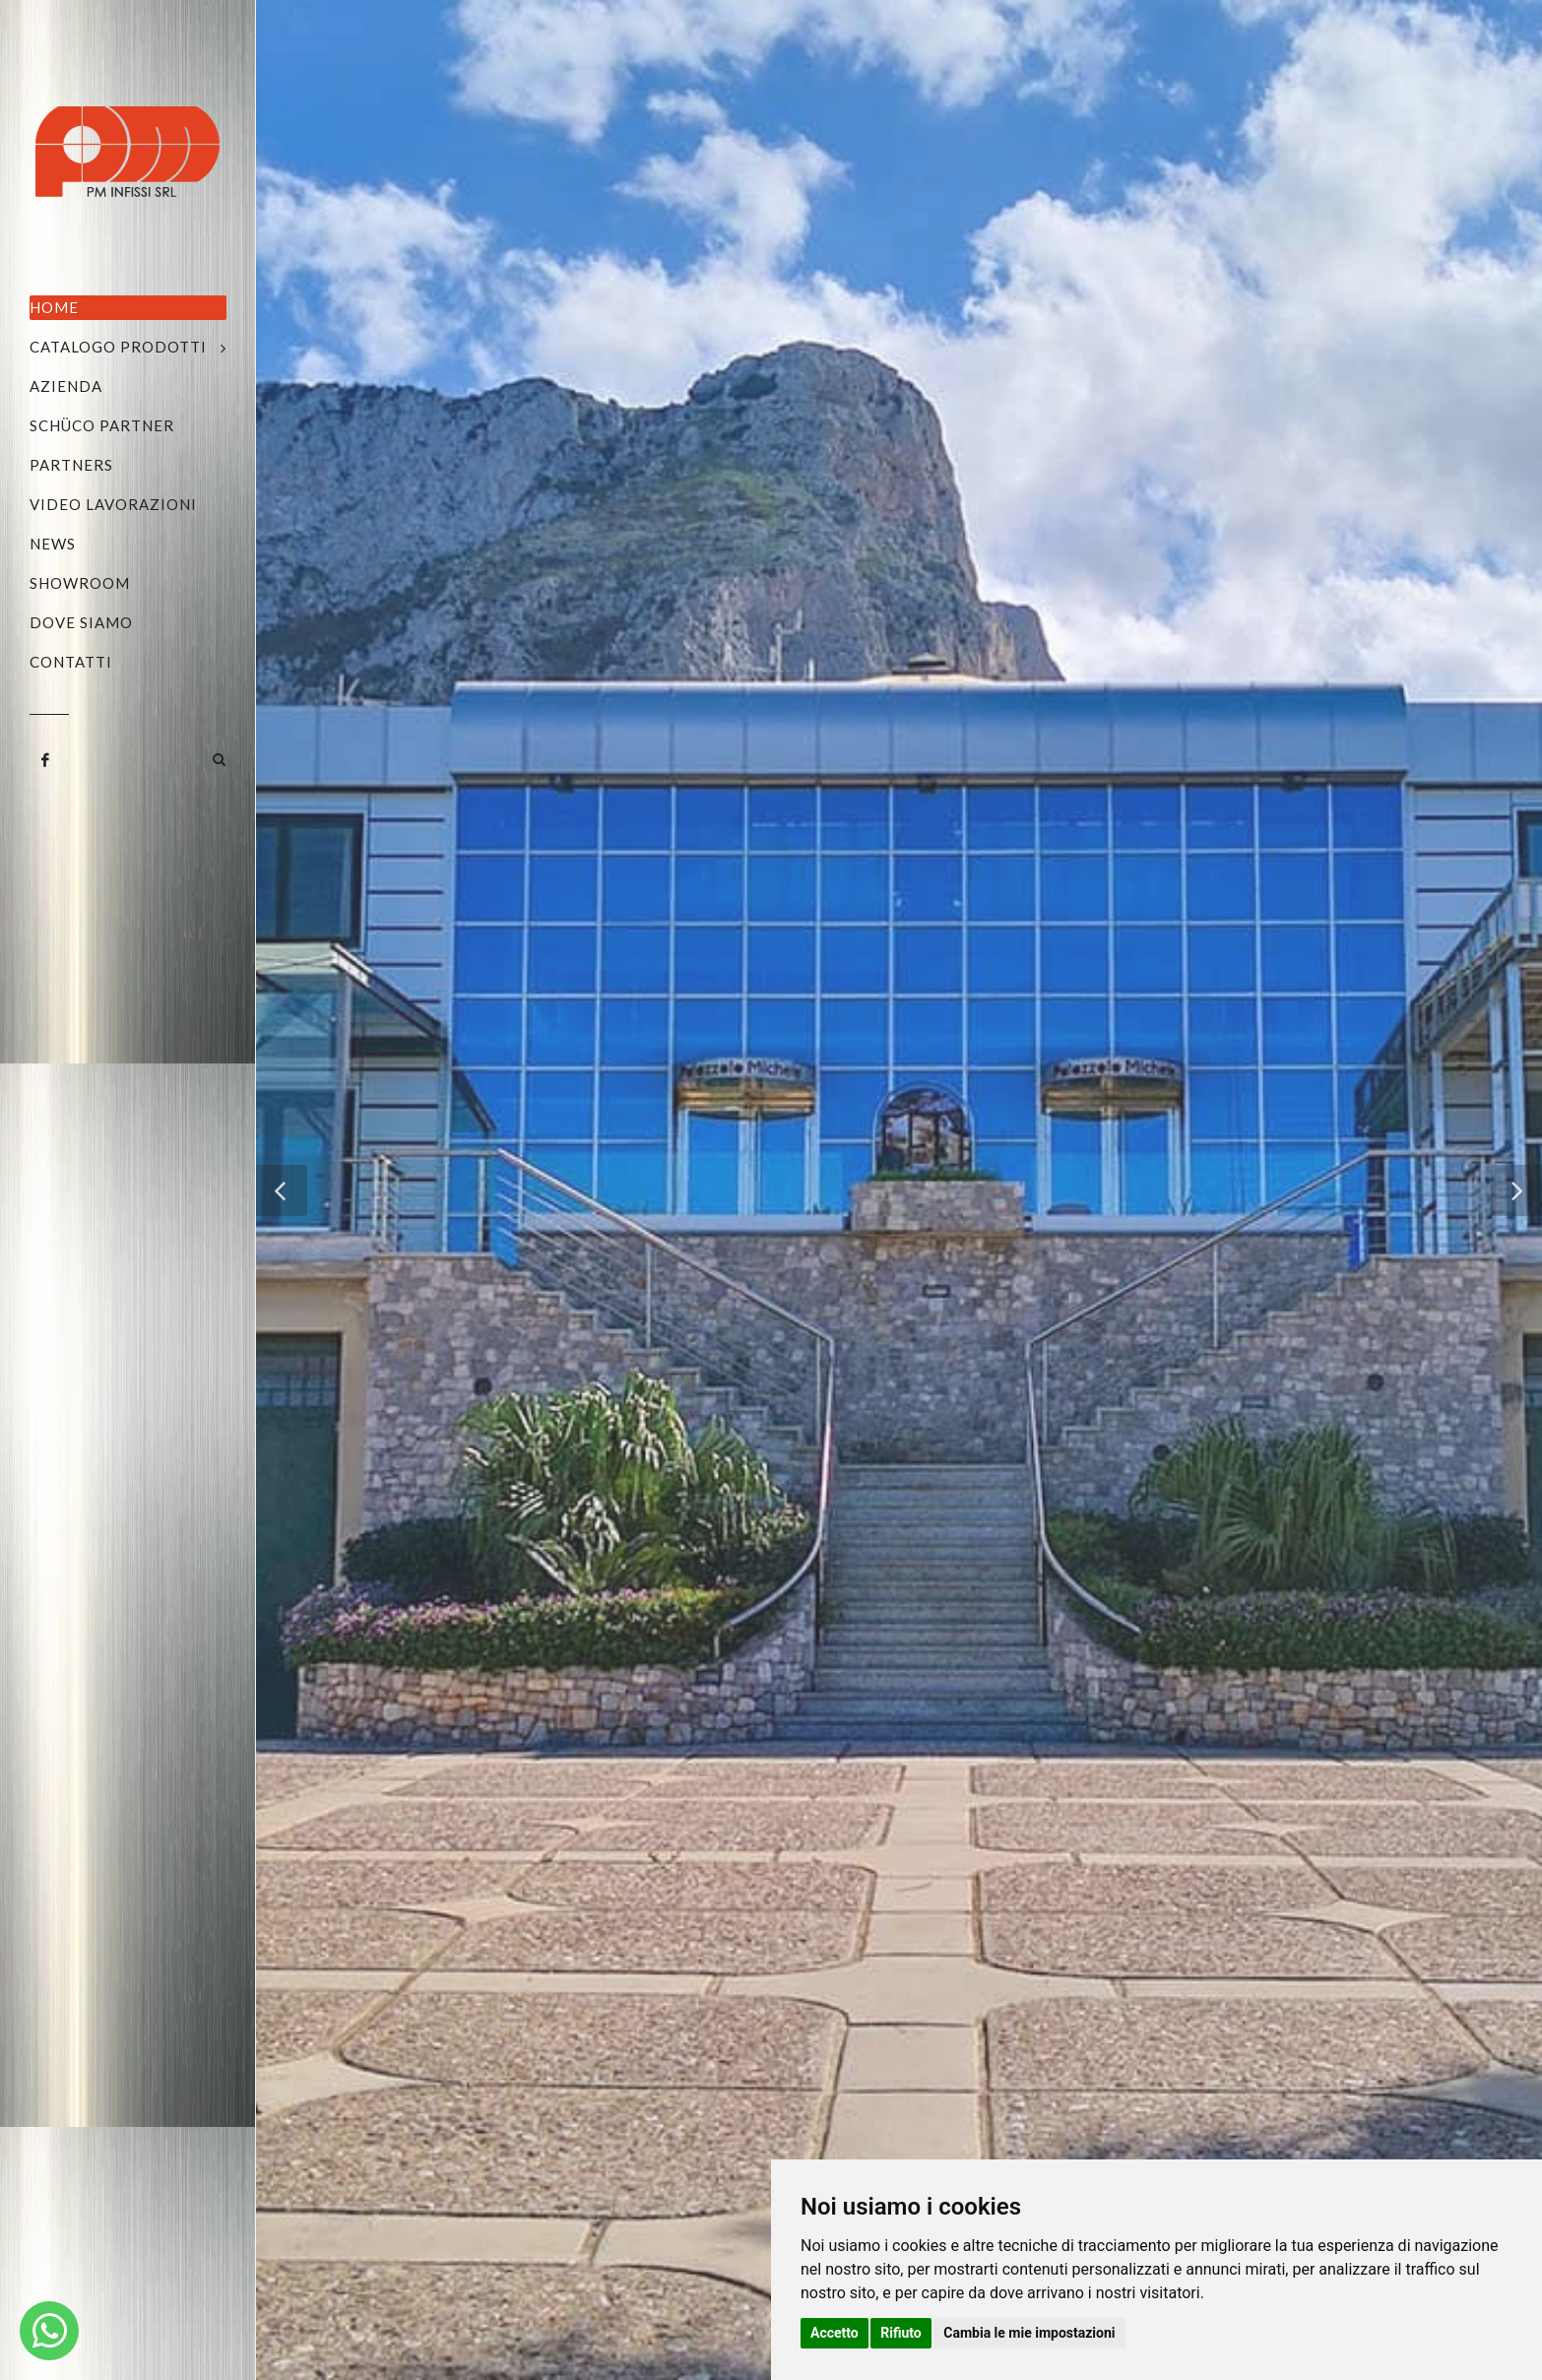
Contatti (71, 662)
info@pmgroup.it (499, 1974)
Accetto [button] (834, 2333)
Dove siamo (81, 622)
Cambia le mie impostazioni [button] (1029, 2333)
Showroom (80, 583)
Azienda (66, 386)
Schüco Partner (102, 425)
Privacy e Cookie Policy (523, 2311)
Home (54, 307)
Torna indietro (899, 1722)
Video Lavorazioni (113, 504)
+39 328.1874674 (510, 1951)
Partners (71, 465)
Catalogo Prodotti (118, 346)
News (53, 543)
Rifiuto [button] (901, 2333)
